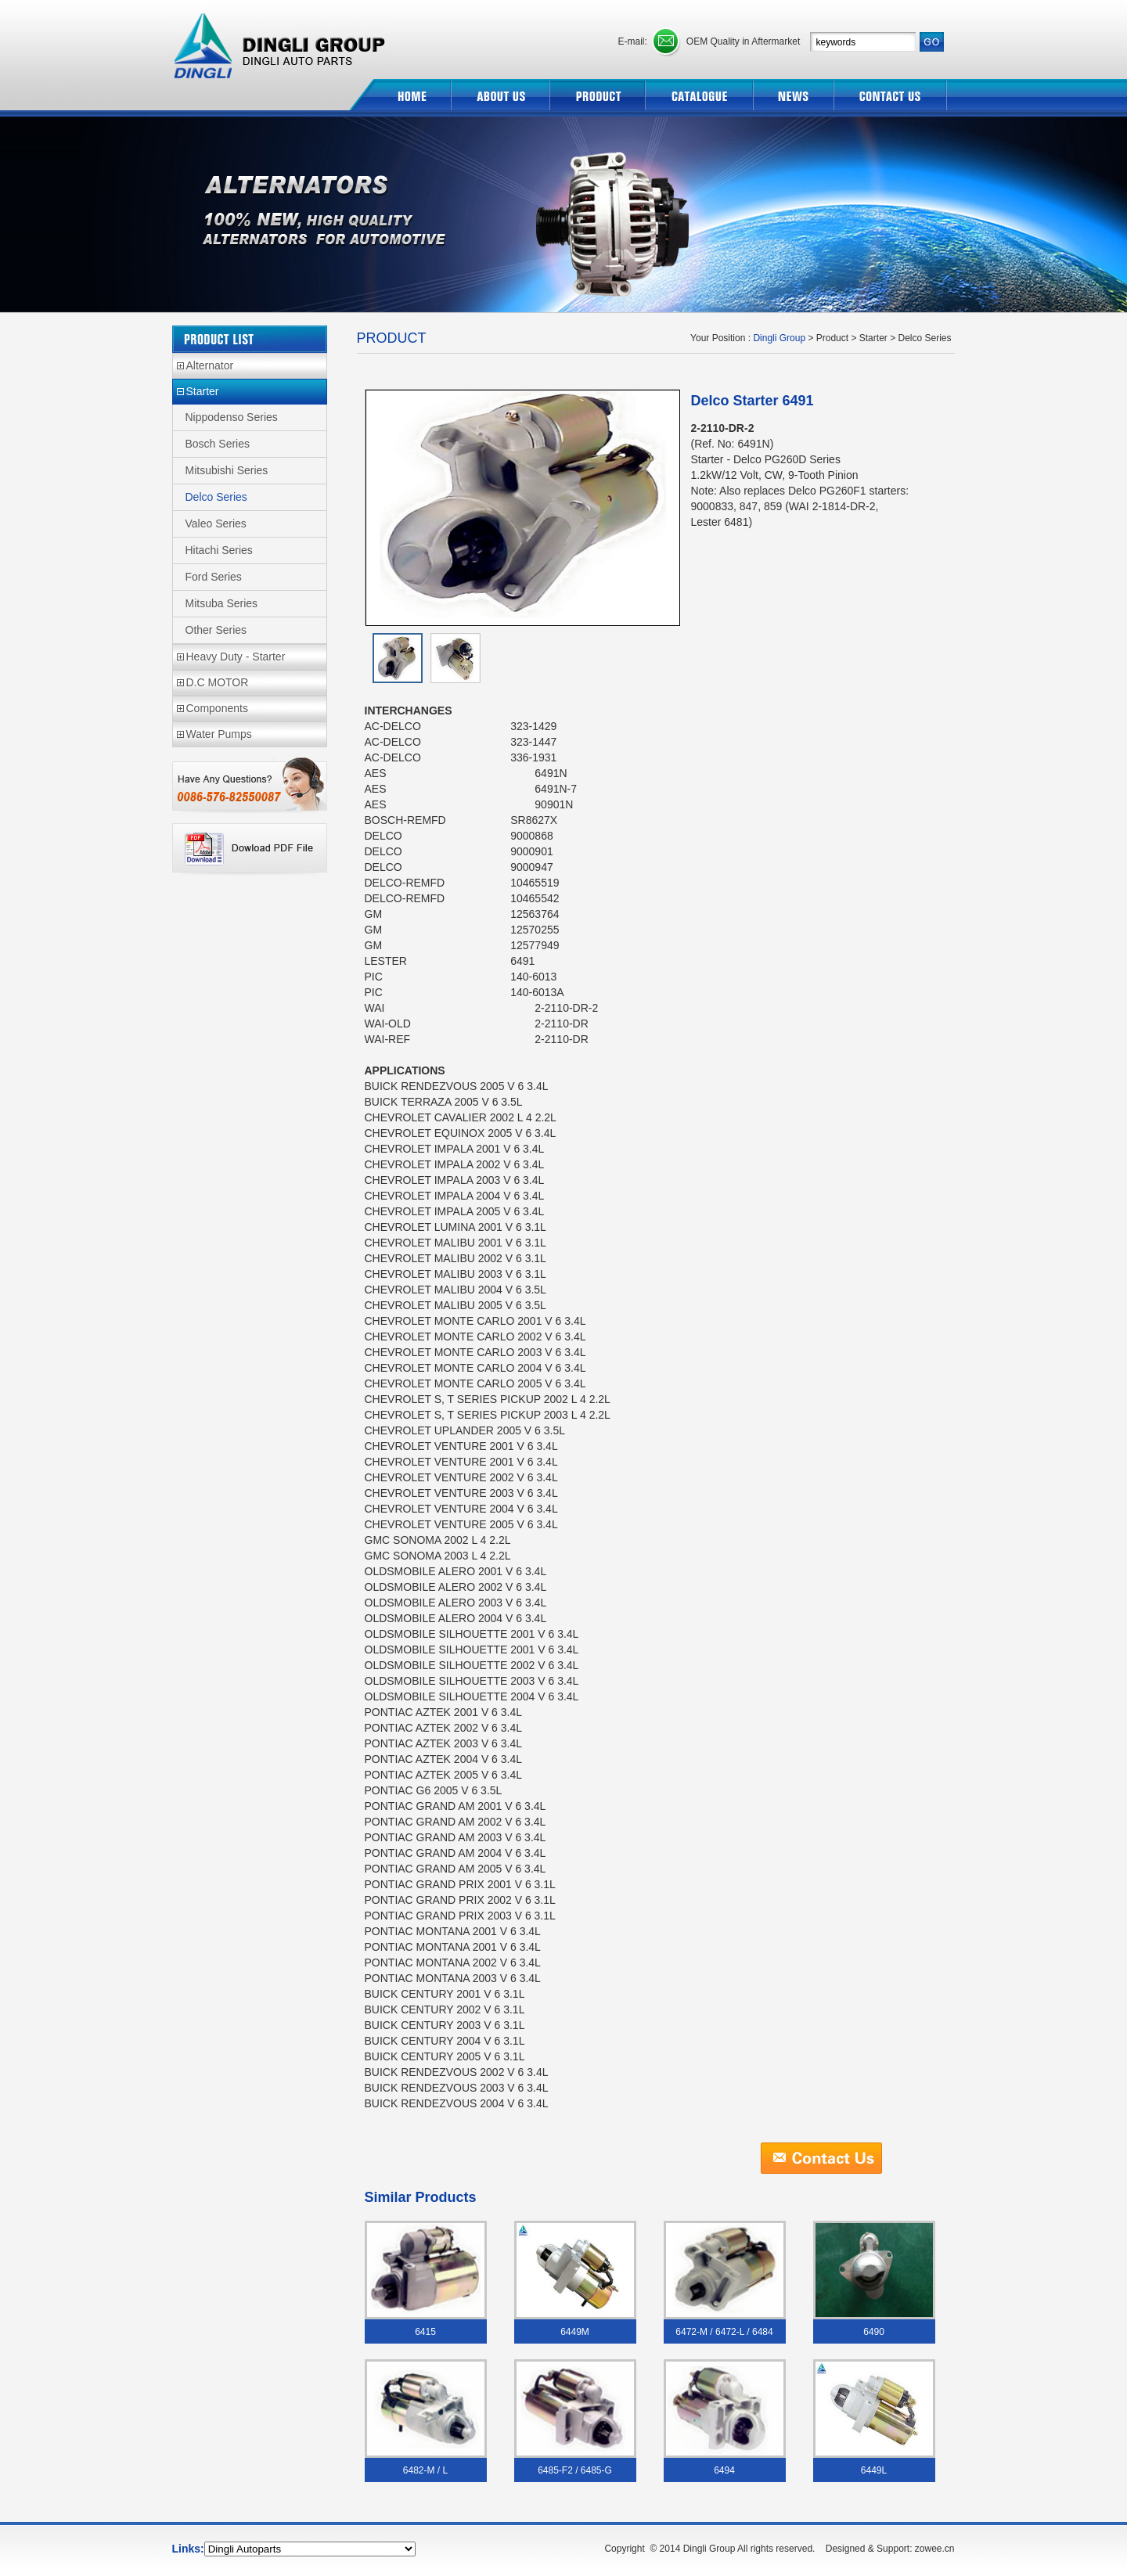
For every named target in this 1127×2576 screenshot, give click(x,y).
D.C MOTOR (217, 682)
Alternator (210, 365)
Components (217, 708)
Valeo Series (216, 523)
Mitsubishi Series (226, 470)
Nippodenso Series (231, 417)
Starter (202, 391)
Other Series (216, 630)
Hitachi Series (219, 550)
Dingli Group (281, 39)
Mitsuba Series (221, 603)
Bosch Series (217, 443)
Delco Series (216, 497)
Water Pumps (219, 734)
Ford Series (213, 576)
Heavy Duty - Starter (236, 656)
